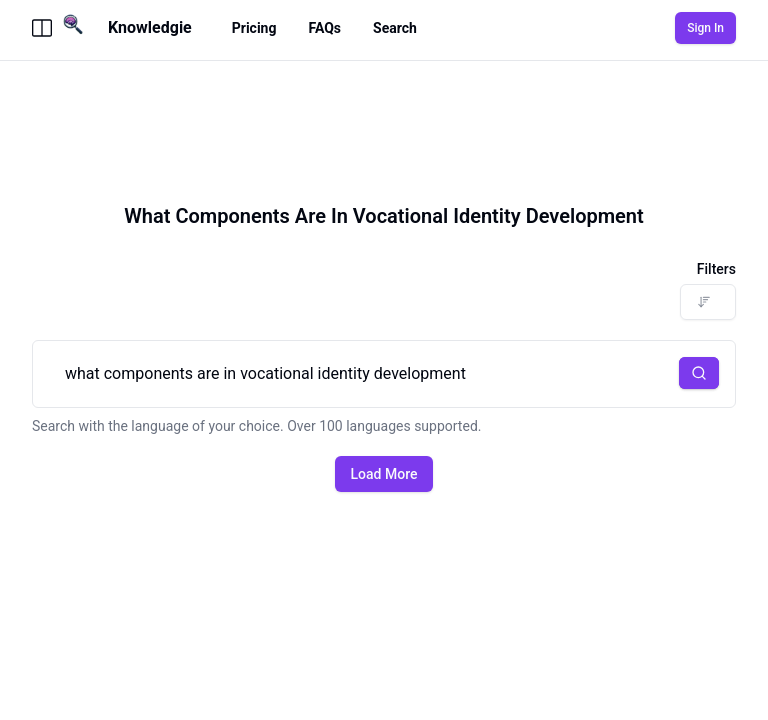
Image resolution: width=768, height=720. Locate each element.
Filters (716, 269)
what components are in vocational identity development (384, 374)
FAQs (324, 28)
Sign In (705, 28)
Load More (384, 474)
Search (395, 28)
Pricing (254, 28)
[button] (699, 373)
